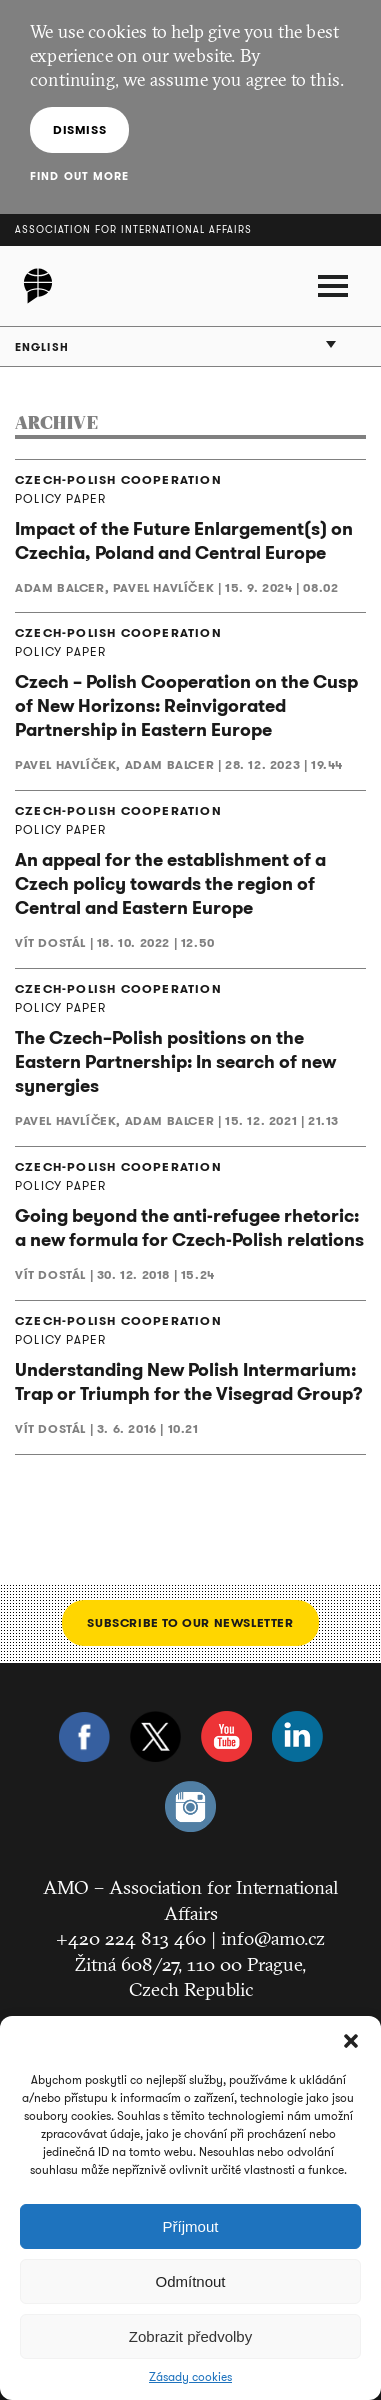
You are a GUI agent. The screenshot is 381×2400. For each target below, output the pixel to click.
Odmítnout (190, 2281)
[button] (351, 2041)
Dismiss (79, 129)
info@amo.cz (273, 1938)
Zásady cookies (190, 2377)
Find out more (79, 176)
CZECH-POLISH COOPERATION (118, 480)
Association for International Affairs (133, 229)
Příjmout (191, 2226)
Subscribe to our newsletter (190, 1622)
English (42, 347)
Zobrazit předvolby (190, 2336)
